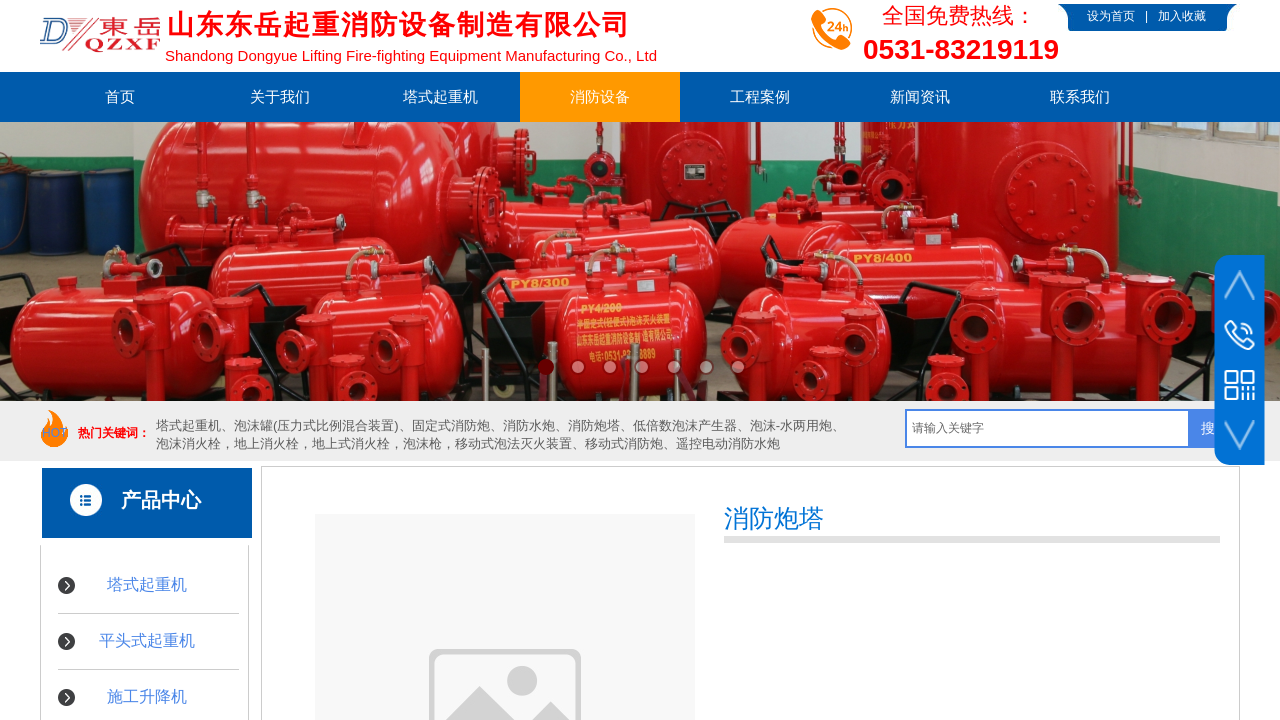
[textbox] (1047, 428)
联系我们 (1080, 96)
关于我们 (280, 96)
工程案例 (760, 96)
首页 (120, 96)
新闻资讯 (920, 96)
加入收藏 (1182, 16)
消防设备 (600, 96)
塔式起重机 (440, 96)
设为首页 (1111, 16)
